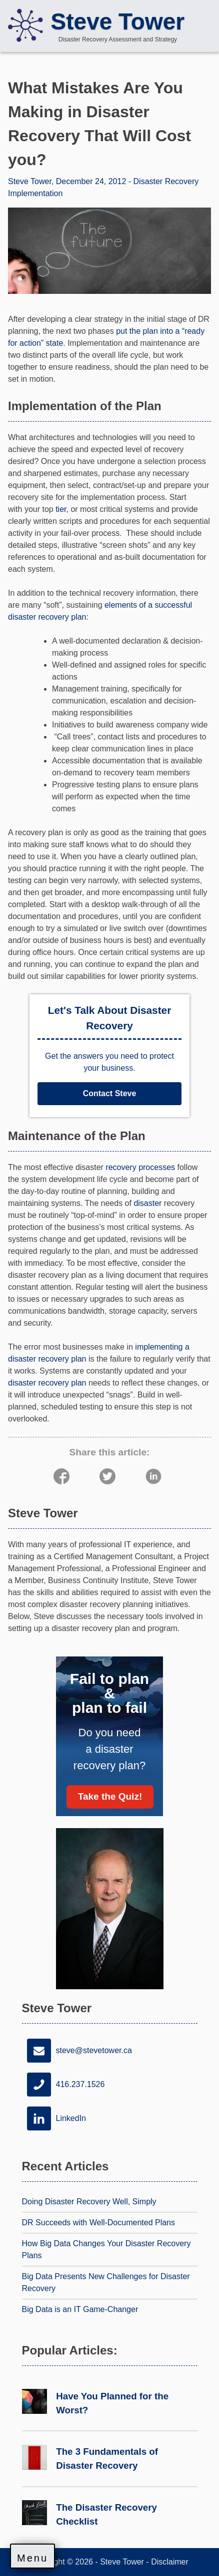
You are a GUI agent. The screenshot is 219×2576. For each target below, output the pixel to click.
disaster (148, 1203)
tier (61, 509)
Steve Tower (118, 21)
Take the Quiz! (110, 1796)
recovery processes (140, 1167)
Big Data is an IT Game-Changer (80, 2309)
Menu (32, 2558)
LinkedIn (54, 2118)
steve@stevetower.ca (77, 2051)
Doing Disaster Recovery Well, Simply (89, 2201)
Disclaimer (169, 2562)
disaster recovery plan (47, 1383)
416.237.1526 (63, 2085)
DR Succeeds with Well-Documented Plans (99, 2222)
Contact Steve (109, 1093)
